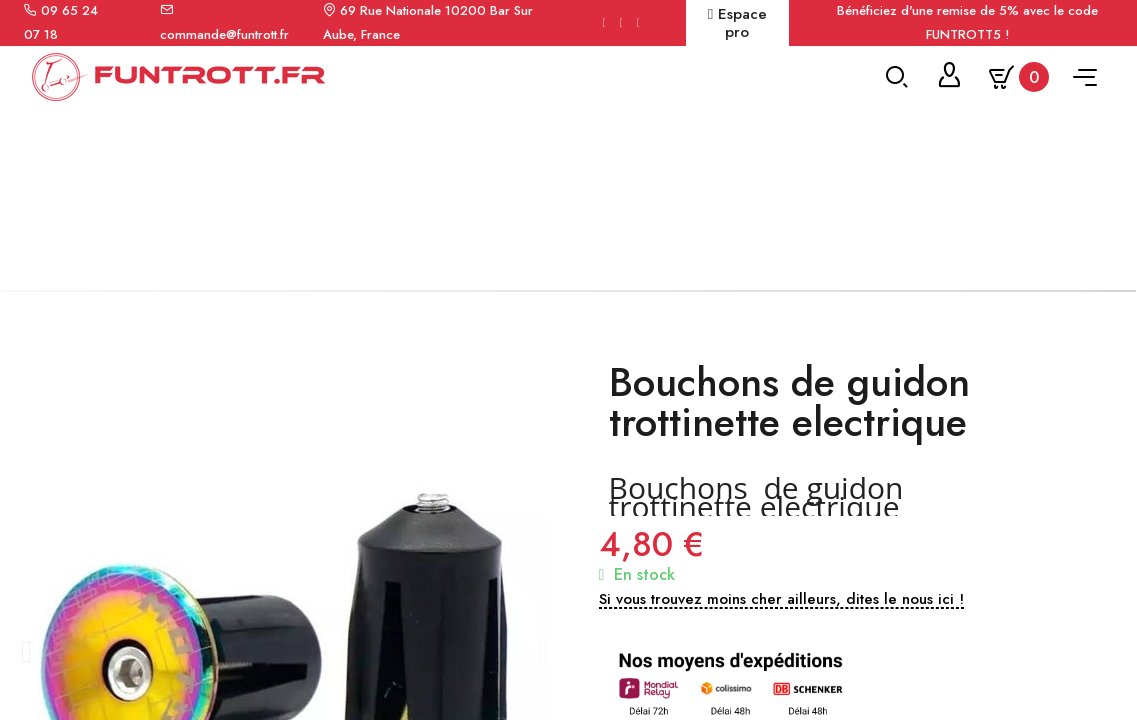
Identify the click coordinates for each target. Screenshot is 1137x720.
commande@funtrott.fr (224, 34)
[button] (25, 667)
